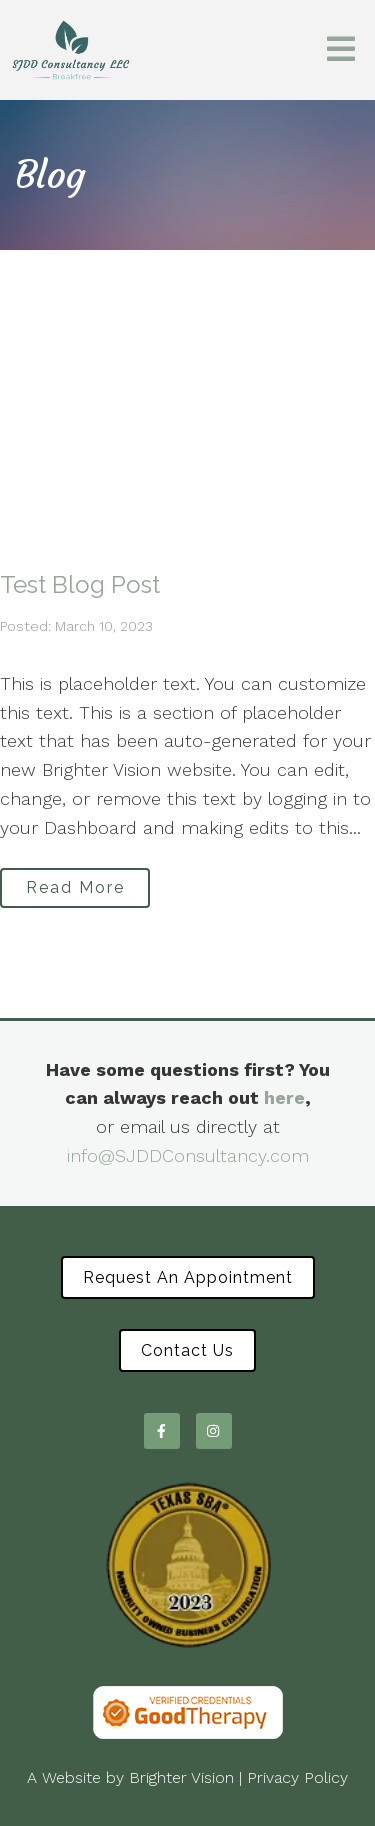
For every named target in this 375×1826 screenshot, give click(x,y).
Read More (75, 887)
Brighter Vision (181, 1777)
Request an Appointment (188, 1277)
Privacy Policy (297, 1777)
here (284, 1097)
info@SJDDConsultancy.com (188, 1155)
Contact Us (187, 1350)
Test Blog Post (80, 584)
